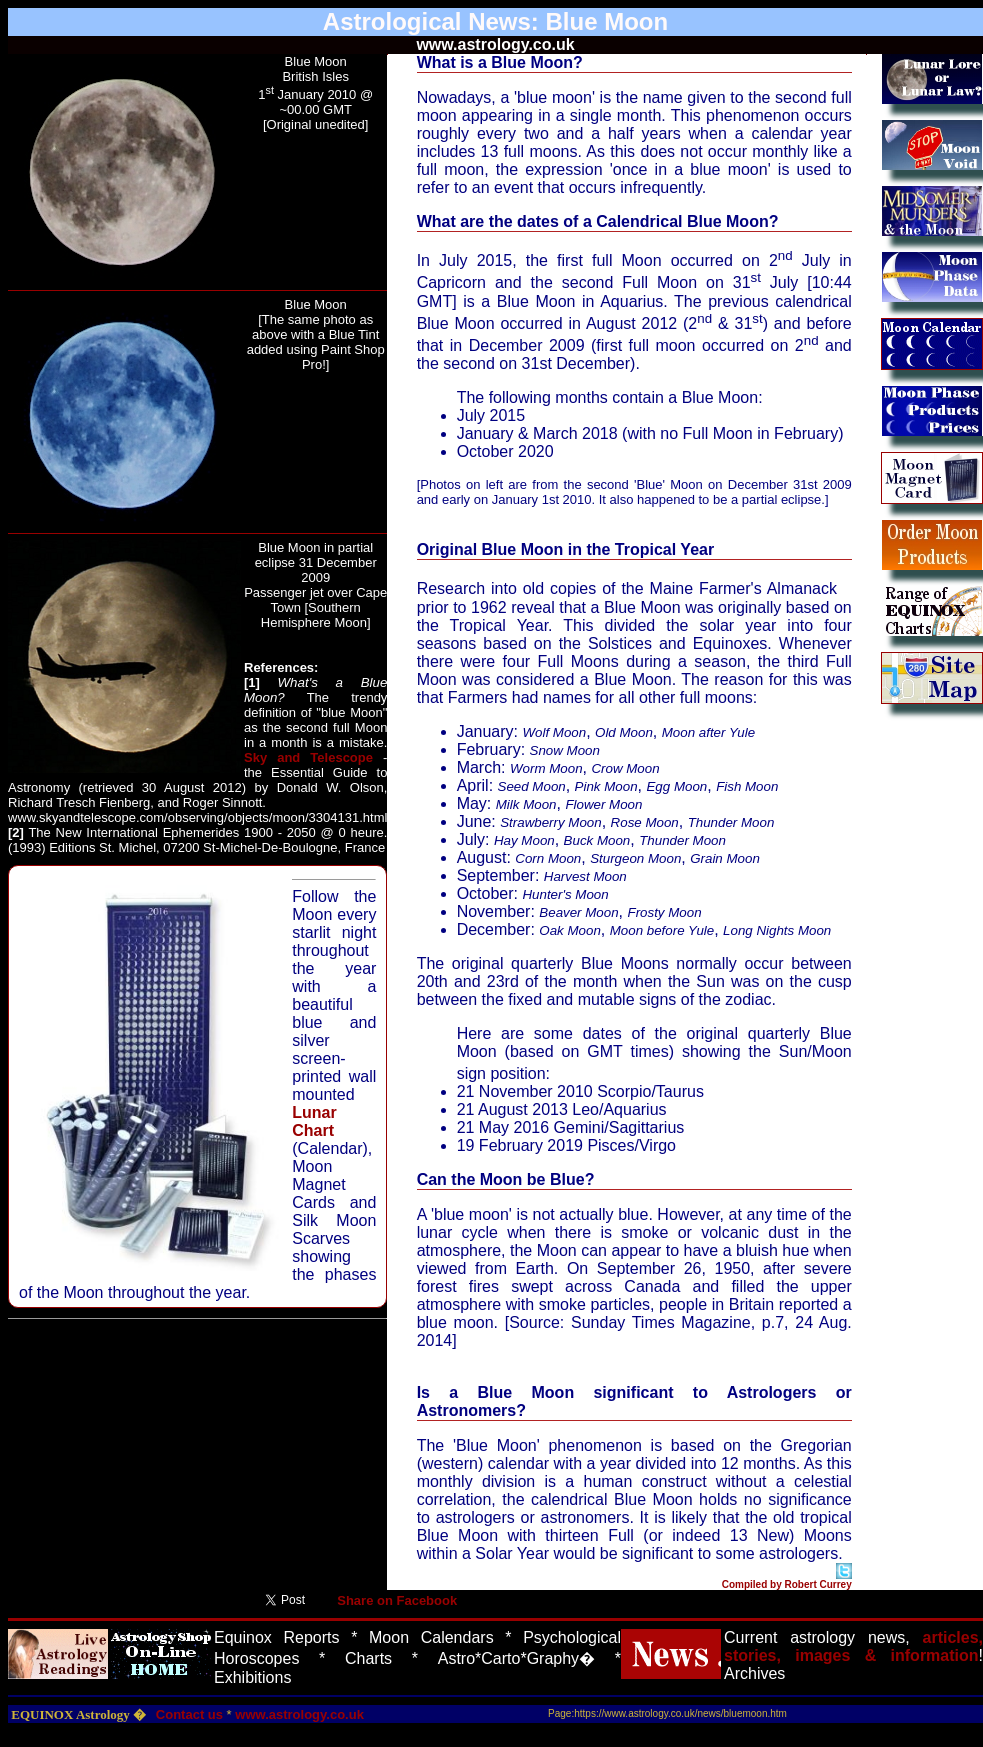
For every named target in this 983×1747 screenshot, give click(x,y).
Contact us (189, 1714)
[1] (252, 682)
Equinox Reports (277, 1637)
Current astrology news (814, 1637)
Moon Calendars (431, 1637)
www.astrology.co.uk (299, 1714)
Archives (754, 1673)
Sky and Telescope (308, 757)
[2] (16, 832)
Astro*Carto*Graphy (508, 1658)
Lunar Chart (314, 1121)
